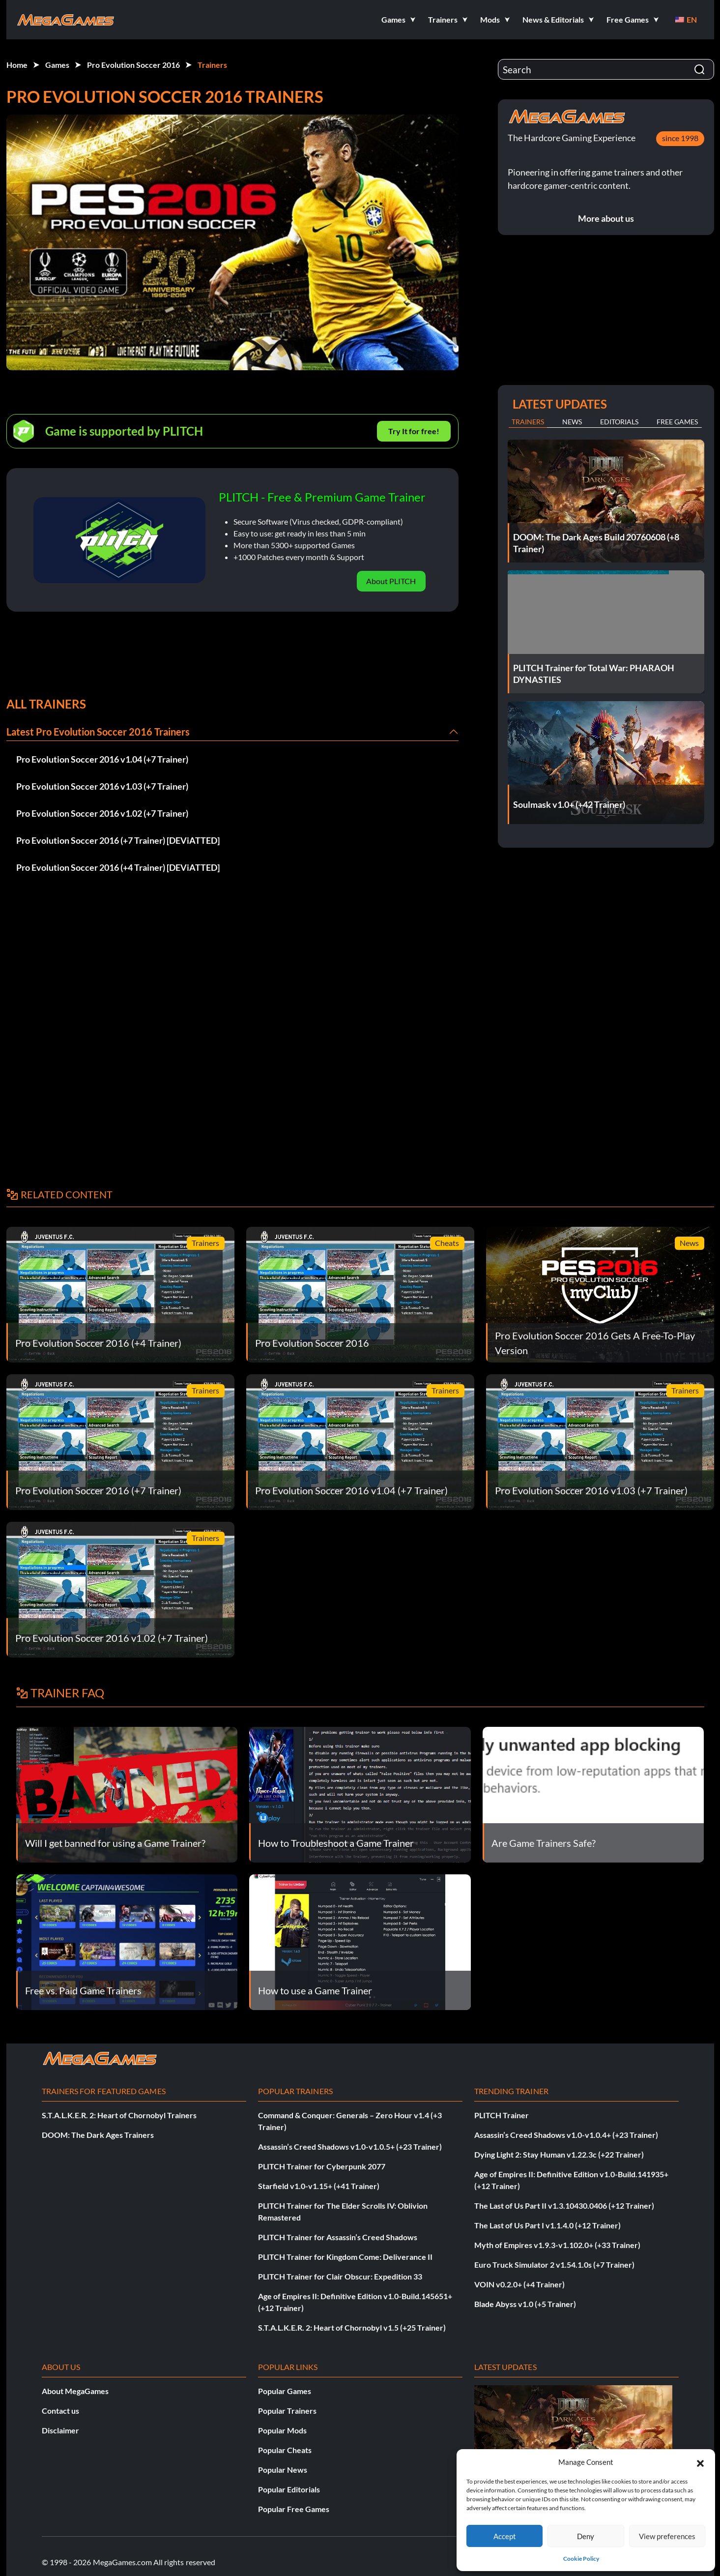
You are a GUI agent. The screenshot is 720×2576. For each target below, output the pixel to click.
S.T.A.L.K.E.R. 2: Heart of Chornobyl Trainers (119, 2115)
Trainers (212, 64)
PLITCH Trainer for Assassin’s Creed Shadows (337, 2237)
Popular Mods (282, 2430)
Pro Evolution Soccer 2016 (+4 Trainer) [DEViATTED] (118, 867)
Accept (504, 2536)
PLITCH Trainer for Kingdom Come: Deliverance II (345, 2256)
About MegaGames (75, 2391)
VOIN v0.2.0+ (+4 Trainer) (519, 2284)
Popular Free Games (293, 2509)
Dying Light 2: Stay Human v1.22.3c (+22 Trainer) (559, 2154)
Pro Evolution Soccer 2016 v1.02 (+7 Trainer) (102, 813)
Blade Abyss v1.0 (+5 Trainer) (525, 2304)
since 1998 (680, 138)
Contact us (60, 2410)
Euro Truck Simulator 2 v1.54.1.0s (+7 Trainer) (554, 2264)
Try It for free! (413, 431)
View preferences (667, 2536)
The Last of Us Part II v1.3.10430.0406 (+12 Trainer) (564, 2205)
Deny (585, 2536)
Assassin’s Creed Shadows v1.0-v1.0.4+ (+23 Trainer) (566, 2134)
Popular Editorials (289, 2489)
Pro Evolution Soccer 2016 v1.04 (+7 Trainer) (102, 759)
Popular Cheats (285, 2450)
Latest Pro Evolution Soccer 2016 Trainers (98, 732)
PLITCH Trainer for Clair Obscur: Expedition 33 (340, 2276)
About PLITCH (391, 581)
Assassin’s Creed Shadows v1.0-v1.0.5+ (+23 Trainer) (350, 2146)
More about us (606, 218)
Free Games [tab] (677, 421)
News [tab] (572, 421)
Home (17, 64)
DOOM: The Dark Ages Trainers (98, 2134)
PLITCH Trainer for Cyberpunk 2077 (321, 2166)
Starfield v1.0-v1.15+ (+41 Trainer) (318, 2186)
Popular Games (284, 2391)
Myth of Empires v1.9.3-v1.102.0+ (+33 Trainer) (557, 2245)
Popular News (282, 2469)
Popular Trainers (287, 2410)
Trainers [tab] (528, 421)
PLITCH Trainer (501, 2115)
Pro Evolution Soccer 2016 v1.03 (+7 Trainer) (102, 786)
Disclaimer (60, 2430)
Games (57, 64)
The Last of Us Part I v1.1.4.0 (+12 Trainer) (547, 2225)
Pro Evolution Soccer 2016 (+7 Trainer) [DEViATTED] (118, 840)
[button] (700, 2462)
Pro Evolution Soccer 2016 (133, 64)
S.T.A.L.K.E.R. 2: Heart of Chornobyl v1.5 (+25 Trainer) (352, 2327)
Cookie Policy (581, 2558)
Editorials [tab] (619, 421)
